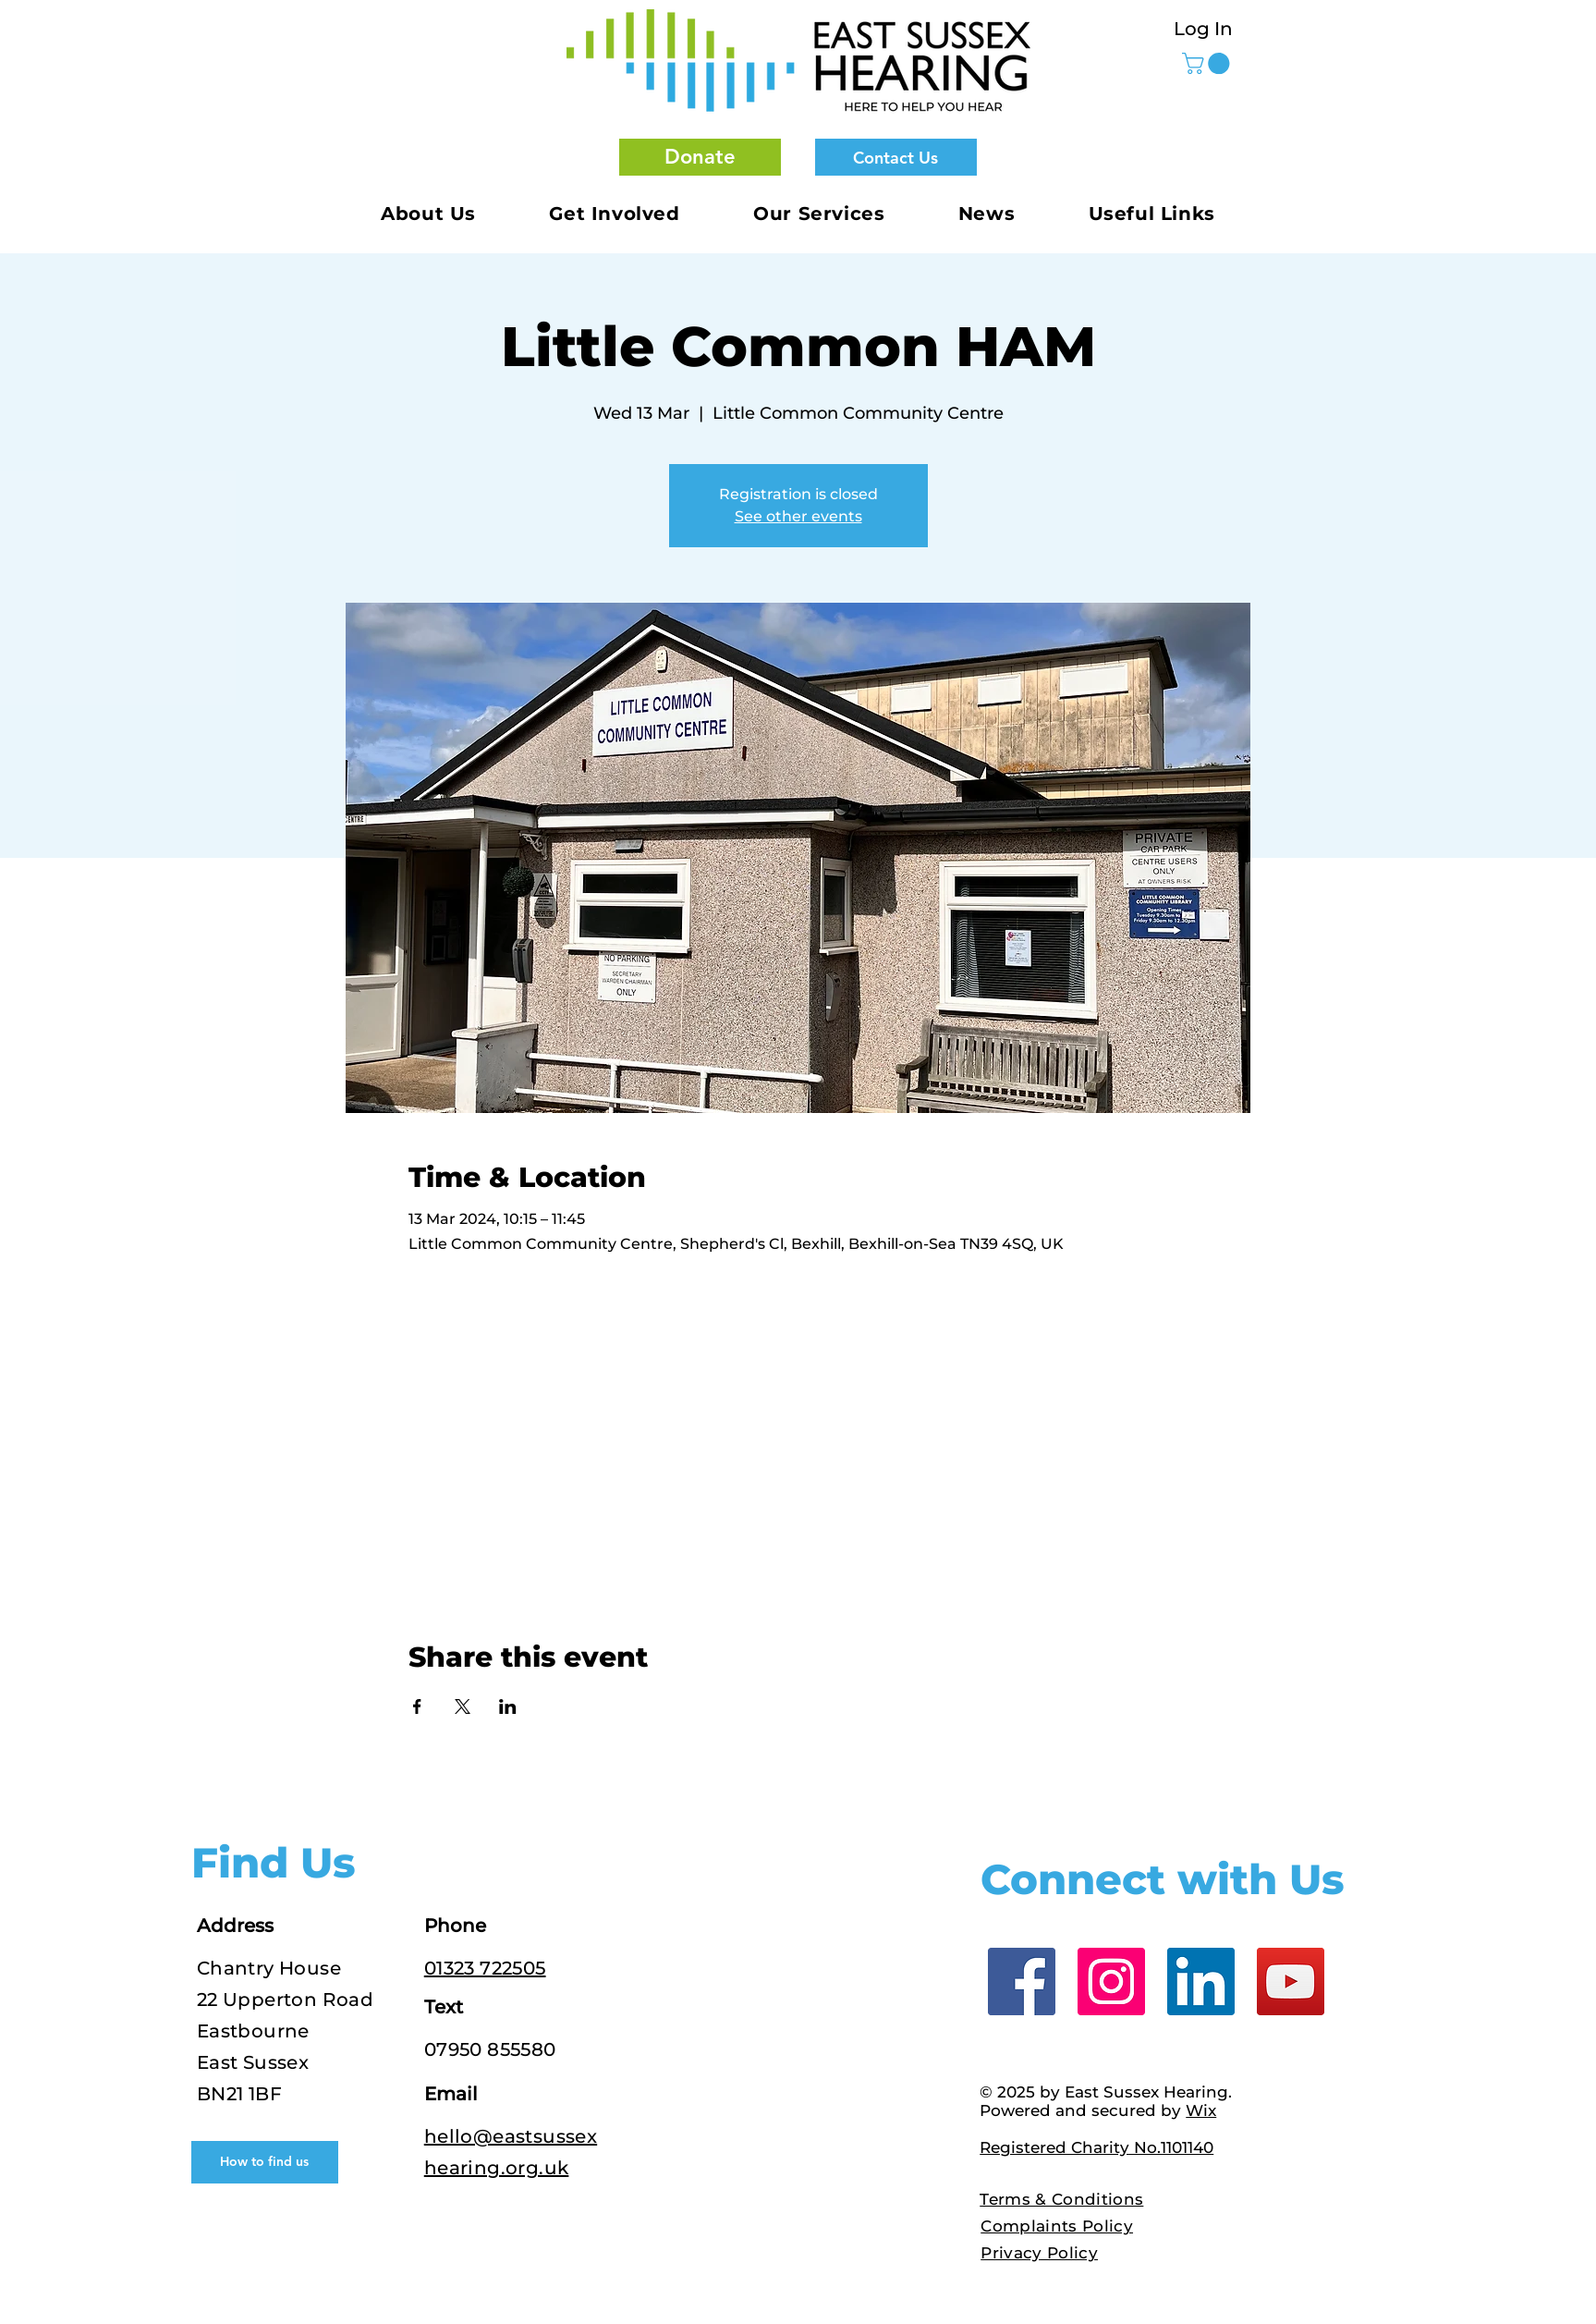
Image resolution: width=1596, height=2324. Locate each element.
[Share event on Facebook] (417, 1706)
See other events (798, 516)
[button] (700, 157)
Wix (1201, 2110)
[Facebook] (1021, 1981)
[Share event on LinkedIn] (508, 1706)
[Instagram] (1111, 1981)
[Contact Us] (896, 157)
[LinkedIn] (1201, 1981)
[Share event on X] (462, 1706)
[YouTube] (1290, 1981)
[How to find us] (264, 2162)
